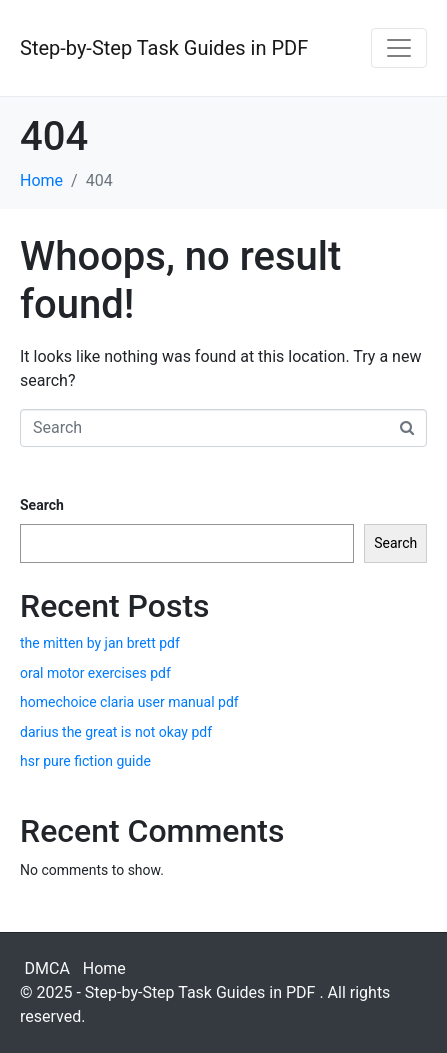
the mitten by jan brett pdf (100, 643)
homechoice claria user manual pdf (129, 702)
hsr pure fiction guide (85, 761)
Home (104, 968)
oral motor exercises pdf (95, 673)
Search (42, 505)
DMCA (47, 968)
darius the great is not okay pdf (116, 732)
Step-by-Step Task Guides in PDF (164, 48)
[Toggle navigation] (399, 48)
